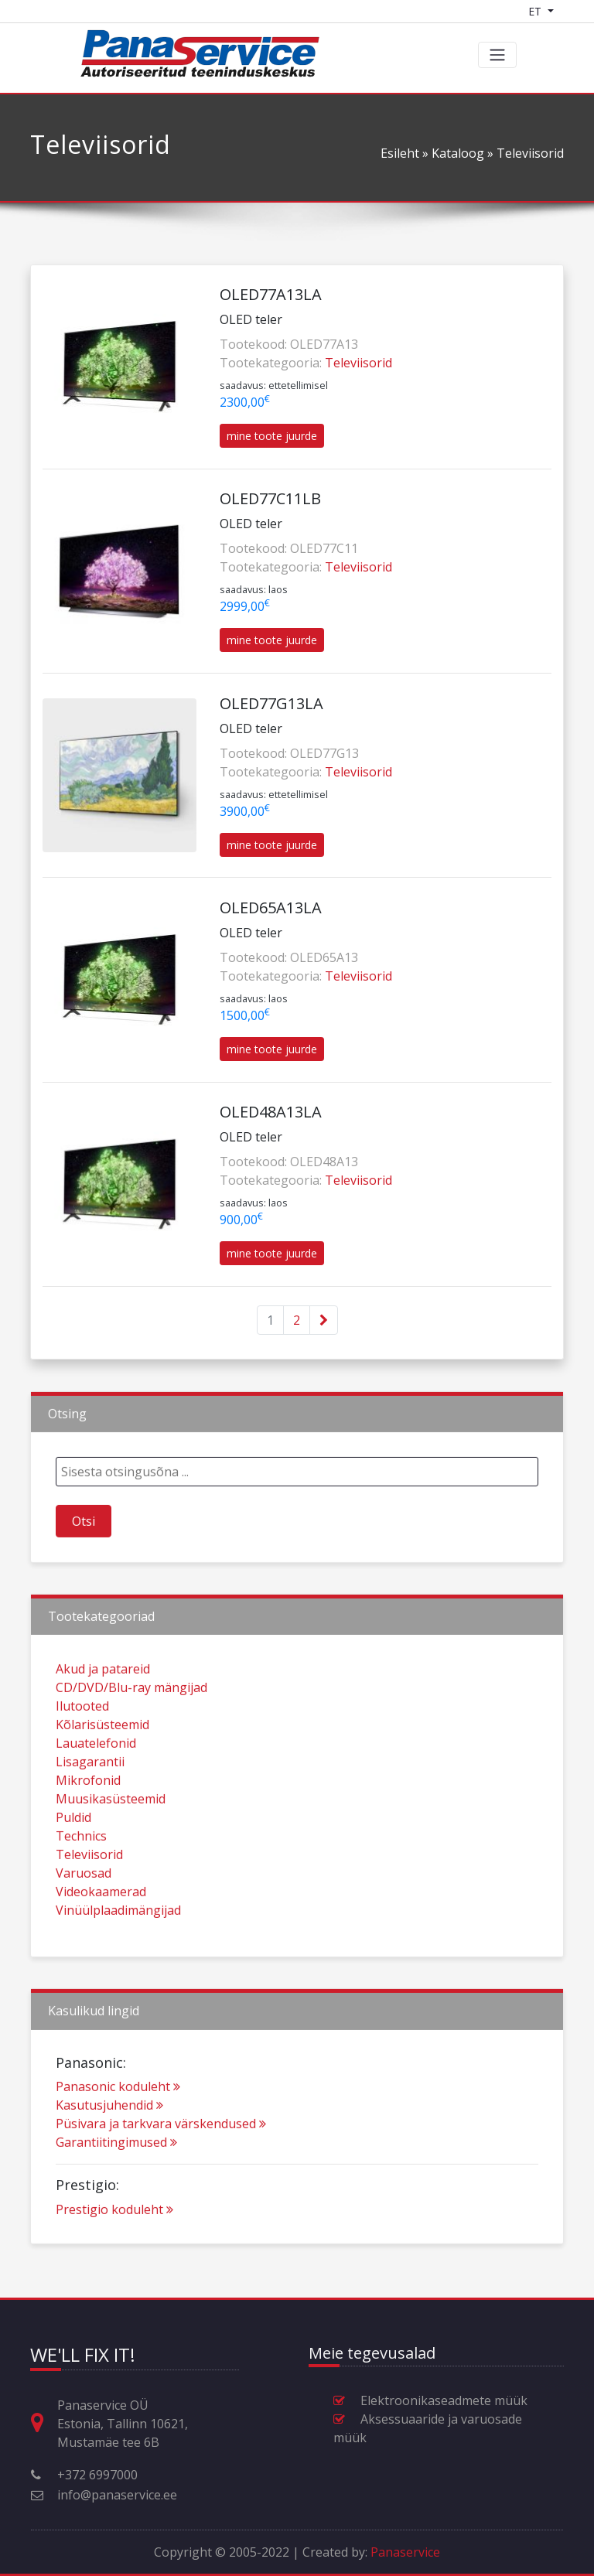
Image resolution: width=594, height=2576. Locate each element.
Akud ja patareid (103, 1707)
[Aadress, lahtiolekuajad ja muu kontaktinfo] (43, 2423)
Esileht (400, 153)
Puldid (73, 1856)
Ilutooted (82, 1744)
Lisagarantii (90, 1800)
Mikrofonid (88, 1818)
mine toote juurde (272, 435)
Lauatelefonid (96, 1781)
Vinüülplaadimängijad (118, 1948)
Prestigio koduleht (114, 2247)
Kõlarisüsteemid (102, 1763)
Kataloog (458, 153)
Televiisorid (358, 362)
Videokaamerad (101, 1930)
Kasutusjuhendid (109, 2143)
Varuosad (83, 1911)
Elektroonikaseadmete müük (443, 2400)
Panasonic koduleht (118, 2125)
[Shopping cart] (576, 11)
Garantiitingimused (116, 2180)
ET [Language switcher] (536, 11)
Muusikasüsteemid (111, 1837)
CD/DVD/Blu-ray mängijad (131, 1726)
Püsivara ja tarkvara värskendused (161, 2162)
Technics (81, 1874)
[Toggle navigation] (497, 55)
